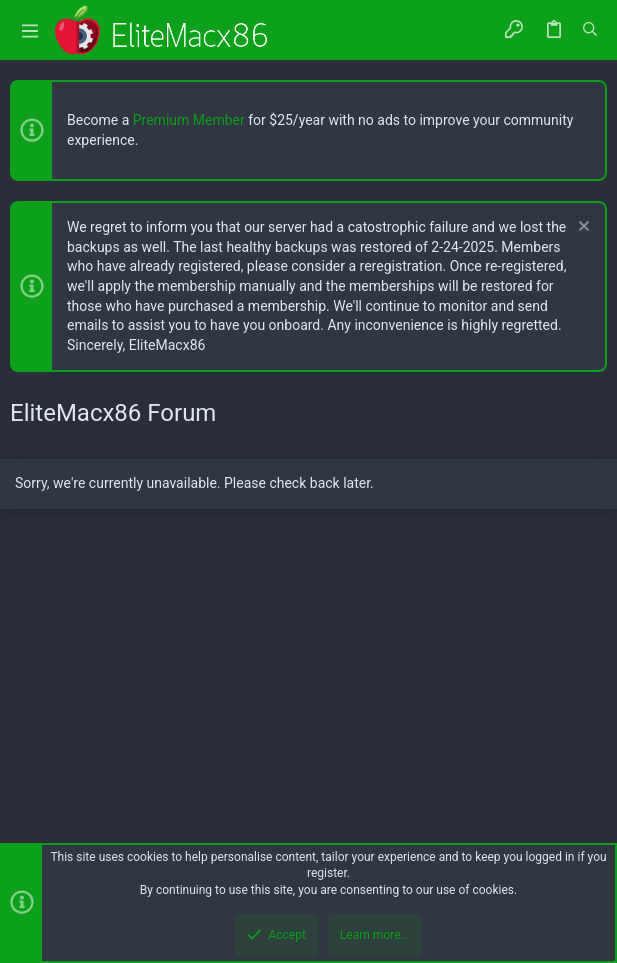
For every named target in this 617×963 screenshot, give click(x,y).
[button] (30, 30)
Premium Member (189, 120)
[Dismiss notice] (581, 228)
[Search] (590, 30)
